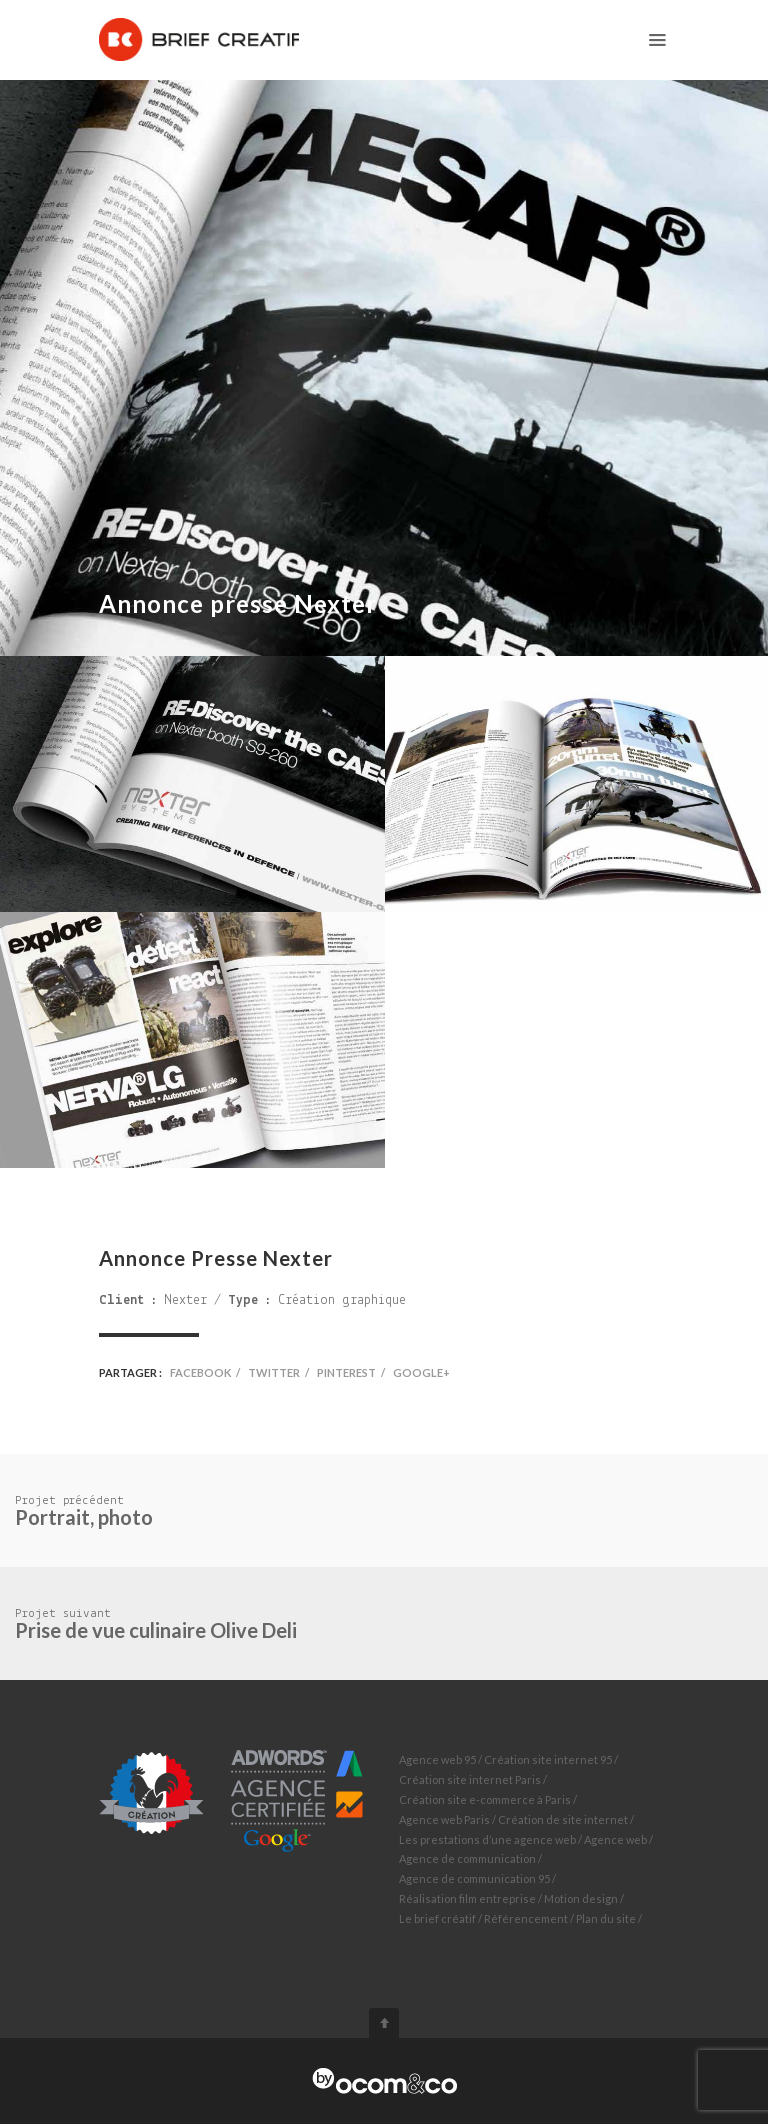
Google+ (421, 1372)
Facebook (200, 1372)
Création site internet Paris (470, 1779)
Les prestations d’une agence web (487, 1839)
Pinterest (346, 1372)
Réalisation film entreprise (467, 1898)
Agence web (615, 1839)
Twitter (274, 1372)
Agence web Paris (444, 1819)
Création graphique (342, 1300)
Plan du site (606, 1918)
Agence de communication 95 (474, 1878)
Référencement (526, 1918)
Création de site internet (563, 1819)
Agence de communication (467, 1858)
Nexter (185, 1300)
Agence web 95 (437, 1759)
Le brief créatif (437, 1918)
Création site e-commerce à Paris (485, 1799)
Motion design (581, 1898)
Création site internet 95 (548, 1759)
